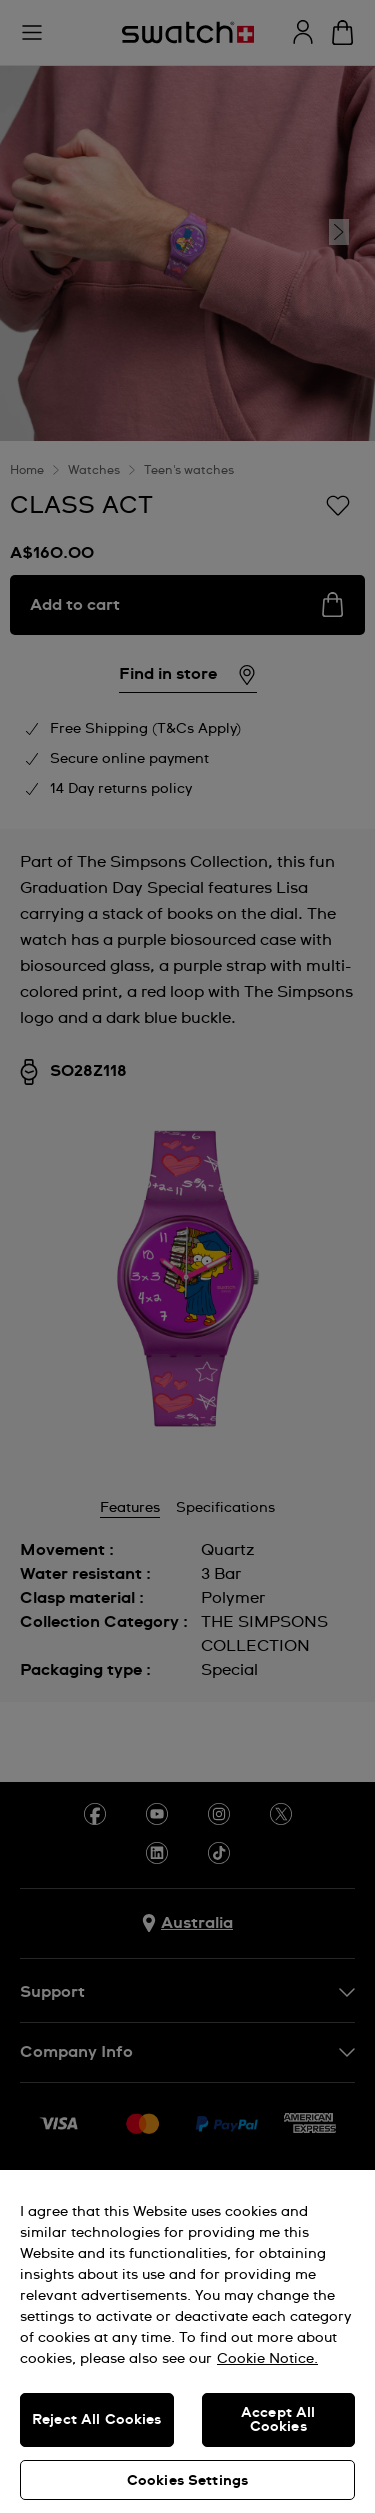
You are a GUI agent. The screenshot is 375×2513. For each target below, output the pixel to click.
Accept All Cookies (278, 2420)
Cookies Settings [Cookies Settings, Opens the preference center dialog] (187, 2481)
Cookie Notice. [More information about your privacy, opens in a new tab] (267, 2359)
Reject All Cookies (97, 2420)
